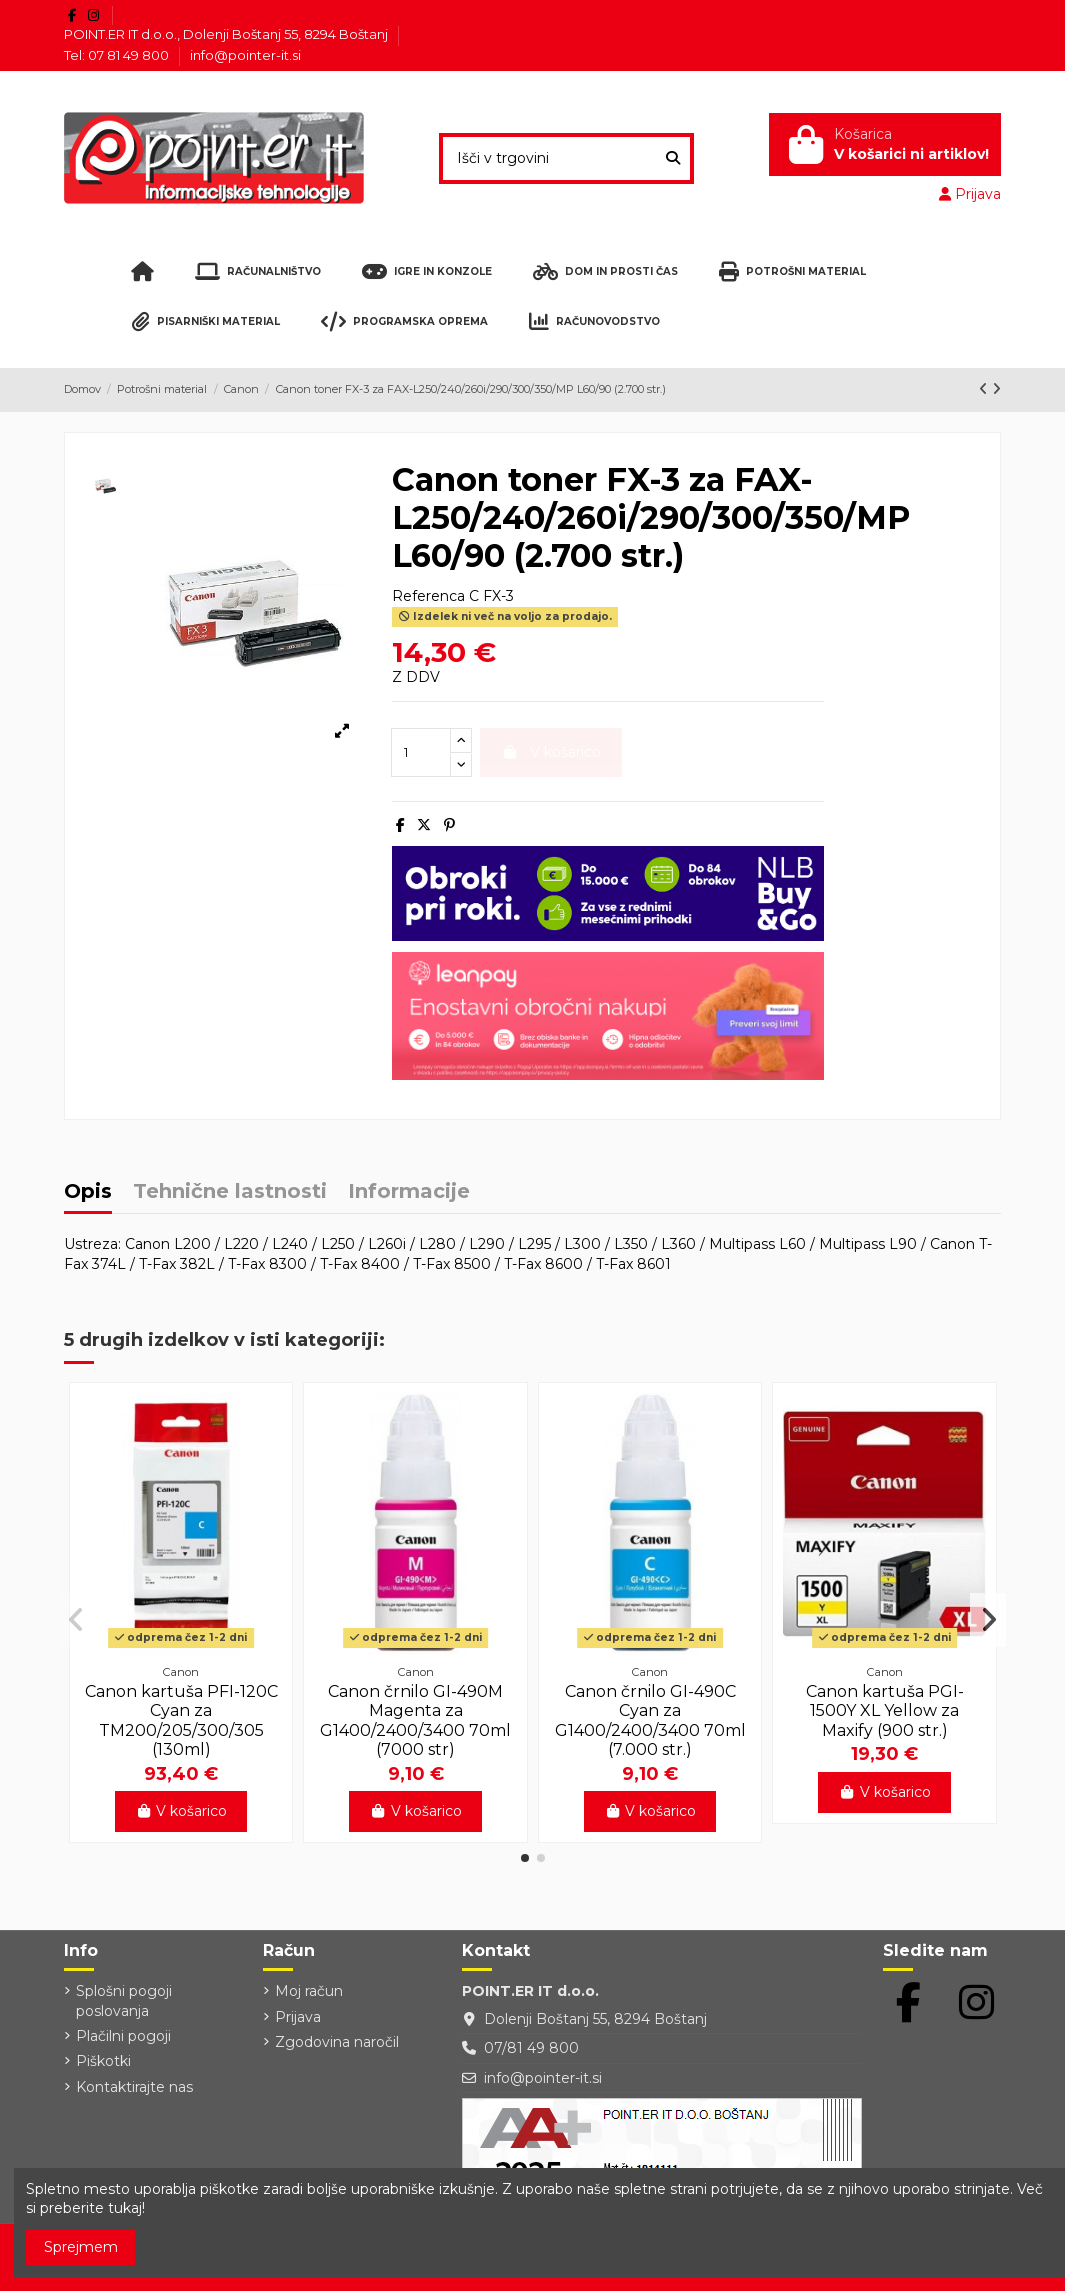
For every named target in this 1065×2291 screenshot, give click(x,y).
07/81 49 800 (531, 2048)
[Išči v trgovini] (673, 158)
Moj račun (309, 1991)
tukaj (125, 2208)
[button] (525, 1858)
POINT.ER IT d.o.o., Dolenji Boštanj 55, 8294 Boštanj (227, 34)
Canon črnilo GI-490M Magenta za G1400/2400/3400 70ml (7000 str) (415, 1720)
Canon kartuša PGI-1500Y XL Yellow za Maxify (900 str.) (885, 1710)
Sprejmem (81, 2247)
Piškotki (103, 2061)
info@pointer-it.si (245, 55)
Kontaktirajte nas (134, 2087)
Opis (88, 1192)
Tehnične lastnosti (230, 1192)
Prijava (298, 2017)
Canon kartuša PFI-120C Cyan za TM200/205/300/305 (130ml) (181, 1720)
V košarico (181, 1811)
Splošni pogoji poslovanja (124, 2001)
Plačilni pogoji (123, 2036)
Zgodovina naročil (337, 2042)
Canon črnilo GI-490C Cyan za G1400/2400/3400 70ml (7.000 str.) (650, 1720)
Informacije (409, 1192)
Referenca (428, 596)
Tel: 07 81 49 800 (118, 55)
